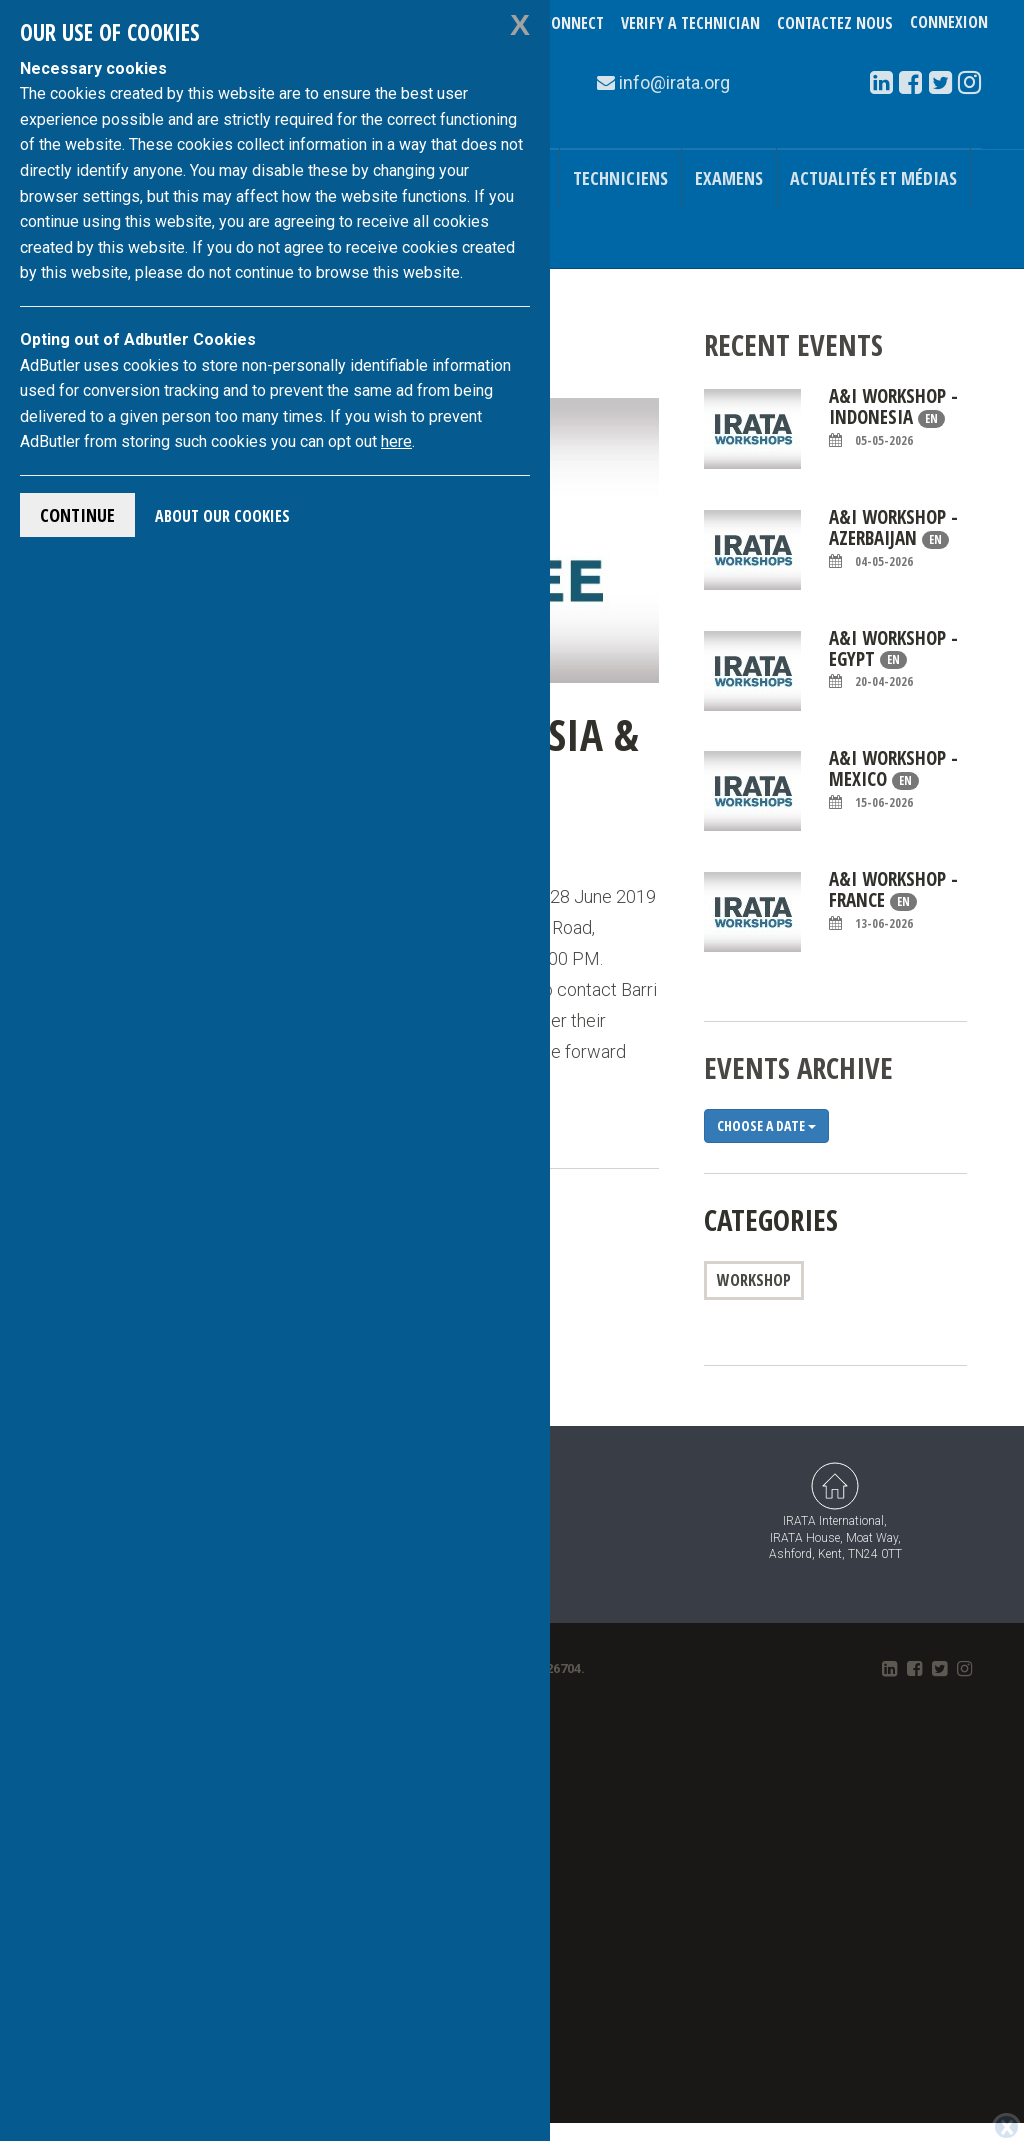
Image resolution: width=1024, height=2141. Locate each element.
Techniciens (620, 178)
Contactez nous (835, 23)
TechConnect (557, 23)
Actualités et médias (873, 178)
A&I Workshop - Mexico (893, 779)
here (396, 441)
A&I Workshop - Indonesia (893, 417)
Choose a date (766, 1125)
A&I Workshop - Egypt (893, 659)
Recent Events (793, 344)
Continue (77, 515)
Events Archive (798, 1067)
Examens (729, 178)
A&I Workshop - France (893, 900)
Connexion (949, 23)
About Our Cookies (222, 516)
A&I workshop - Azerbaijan (893, 538)
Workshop (754, 1280)
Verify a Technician (690, 23)
